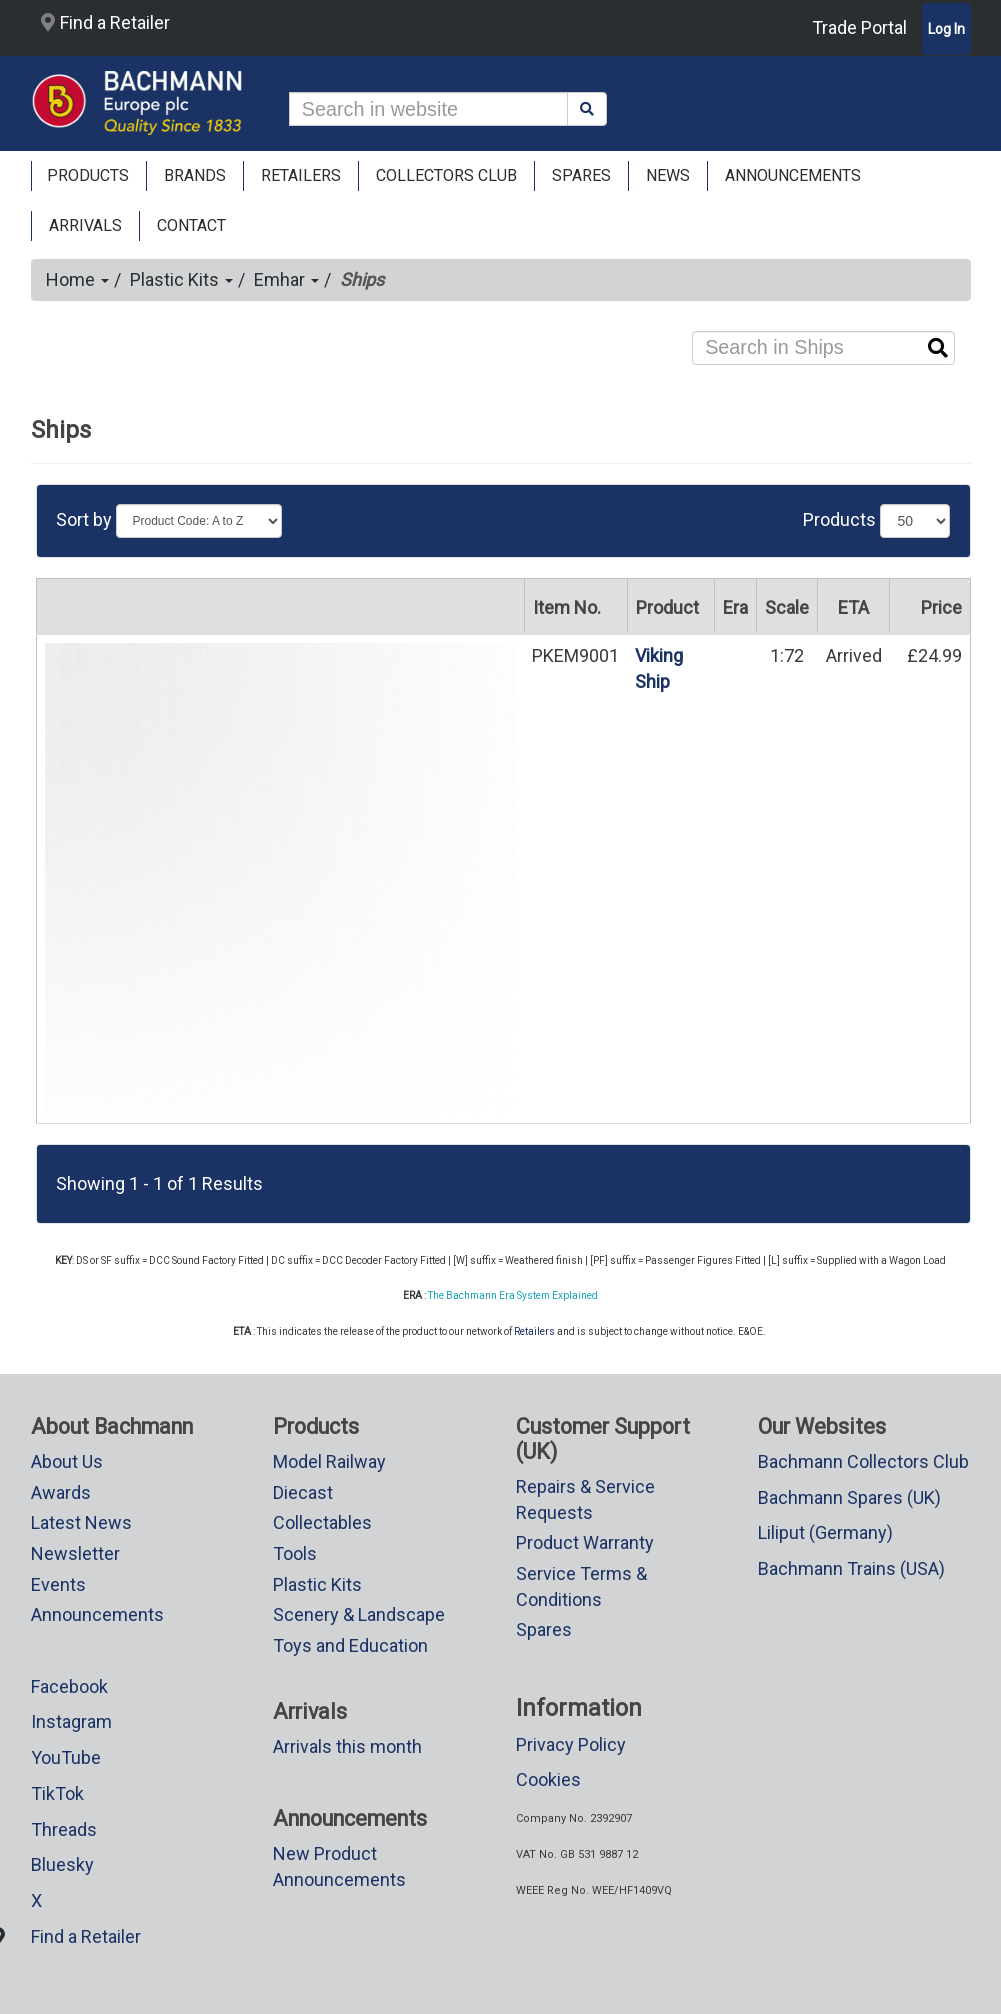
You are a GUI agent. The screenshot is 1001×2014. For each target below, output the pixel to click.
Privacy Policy (571, 1744)
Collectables (322, 1522)
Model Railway (329, 1461)
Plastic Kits (181, 279)
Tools (295, 1553)
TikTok (57, 1793)
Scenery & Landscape (359, 1614)
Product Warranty (585, 1542)
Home (77, 279)
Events (58, 1584)
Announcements (97, 1614)
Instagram (71, 1721)
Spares (544, 1629)
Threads (64, 1829)
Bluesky (62, 1864)
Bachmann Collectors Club (863, 1461)
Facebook (69, 1686)
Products (88, 175)
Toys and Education (350, 1645)
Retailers (534, 1331)
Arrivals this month (347, 1746)
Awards (61, 1492)
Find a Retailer (105, 22)
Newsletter (75, 1553)
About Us (67, 1461)
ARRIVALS (85, 225)
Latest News (81, 1522)
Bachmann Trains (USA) (851, 1568)
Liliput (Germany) (825, 1532)
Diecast (303, 1492)
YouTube (66, 1757)
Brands (195, 175)
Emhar (286, 279)
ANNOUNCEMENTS (793, 175)
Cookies (548, 1779)
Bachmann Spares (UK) (849, 1497)
